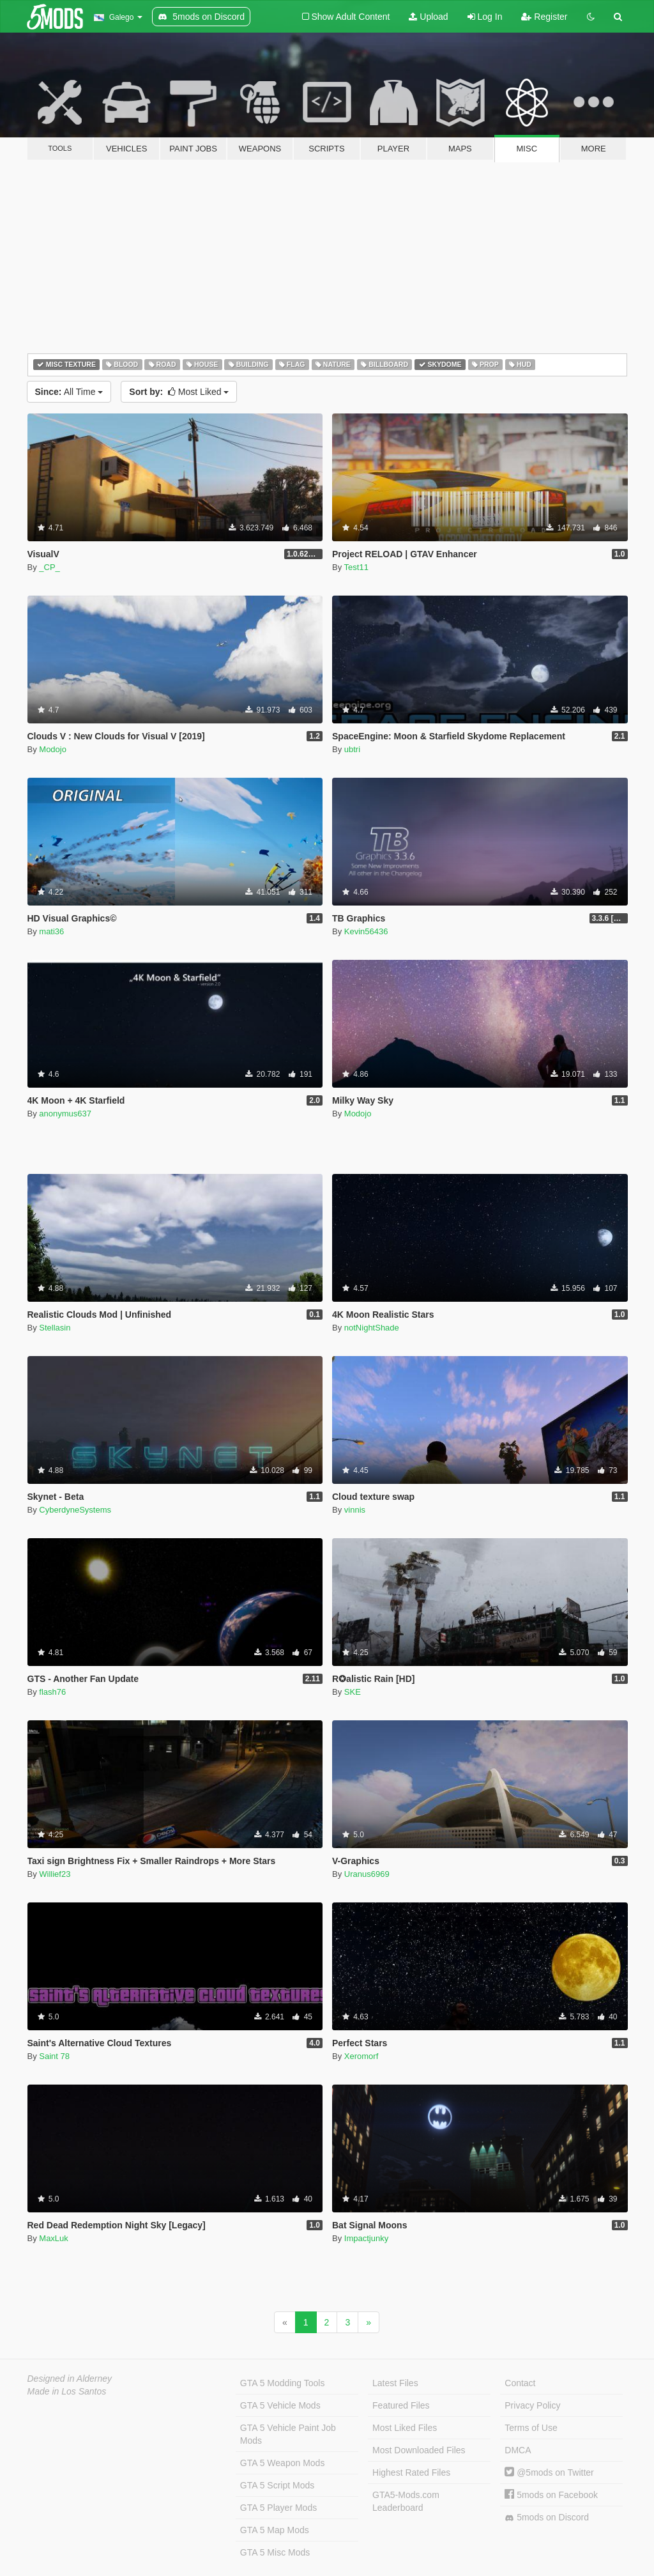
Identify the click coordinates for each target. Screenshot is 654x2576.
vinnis (354, 1510)
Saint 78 (54, 2056)
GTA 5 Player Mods (278, 2508)
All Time (69, 392)
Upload (428, 17)
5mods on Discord (547, 2517)
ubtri (352, 749)
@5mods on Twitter (549, 2472)
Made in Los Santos (67, 2391)
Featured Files (400, 2405)
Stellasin (54, 1327)
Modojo (52, 749)
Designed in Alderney (69, 2378)
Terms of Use (531, 2428)
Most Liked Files (404, 2428)
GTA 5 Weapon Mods (282, 2463)
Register (544, 17)
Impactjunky (366, 2238)
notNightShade (371, 1327)
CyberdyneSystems (75, 1510)
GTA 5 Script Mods (277, 2485)
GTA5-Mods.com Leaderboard (405, 2501)
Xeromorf (361, 2056)
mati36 (51, 931)
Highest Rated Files (411, 2472)
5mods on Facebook (551, 2495)
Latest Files (395, 2383)
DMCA (518, 2450)
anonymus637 (65, 1113)
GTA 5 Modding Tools (282, 2383)
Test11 (356, 567)
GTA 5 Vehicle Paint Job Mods (288, 2434)
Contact (520, 2383)
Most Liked (179, 392)
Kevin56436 (366, 931)
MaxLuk (53, 2238)
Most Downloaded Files (419, 2450)
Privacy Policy (532, 2405)
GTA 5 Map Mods (274, 2530)
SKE (352, 1692)
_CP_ (49, 567)
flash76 (52, 1692)
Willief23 (54, 1874)
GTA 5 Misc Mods (275, 2552)
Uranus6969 (367, 1874)
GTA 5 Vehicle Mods (280, 2405)
